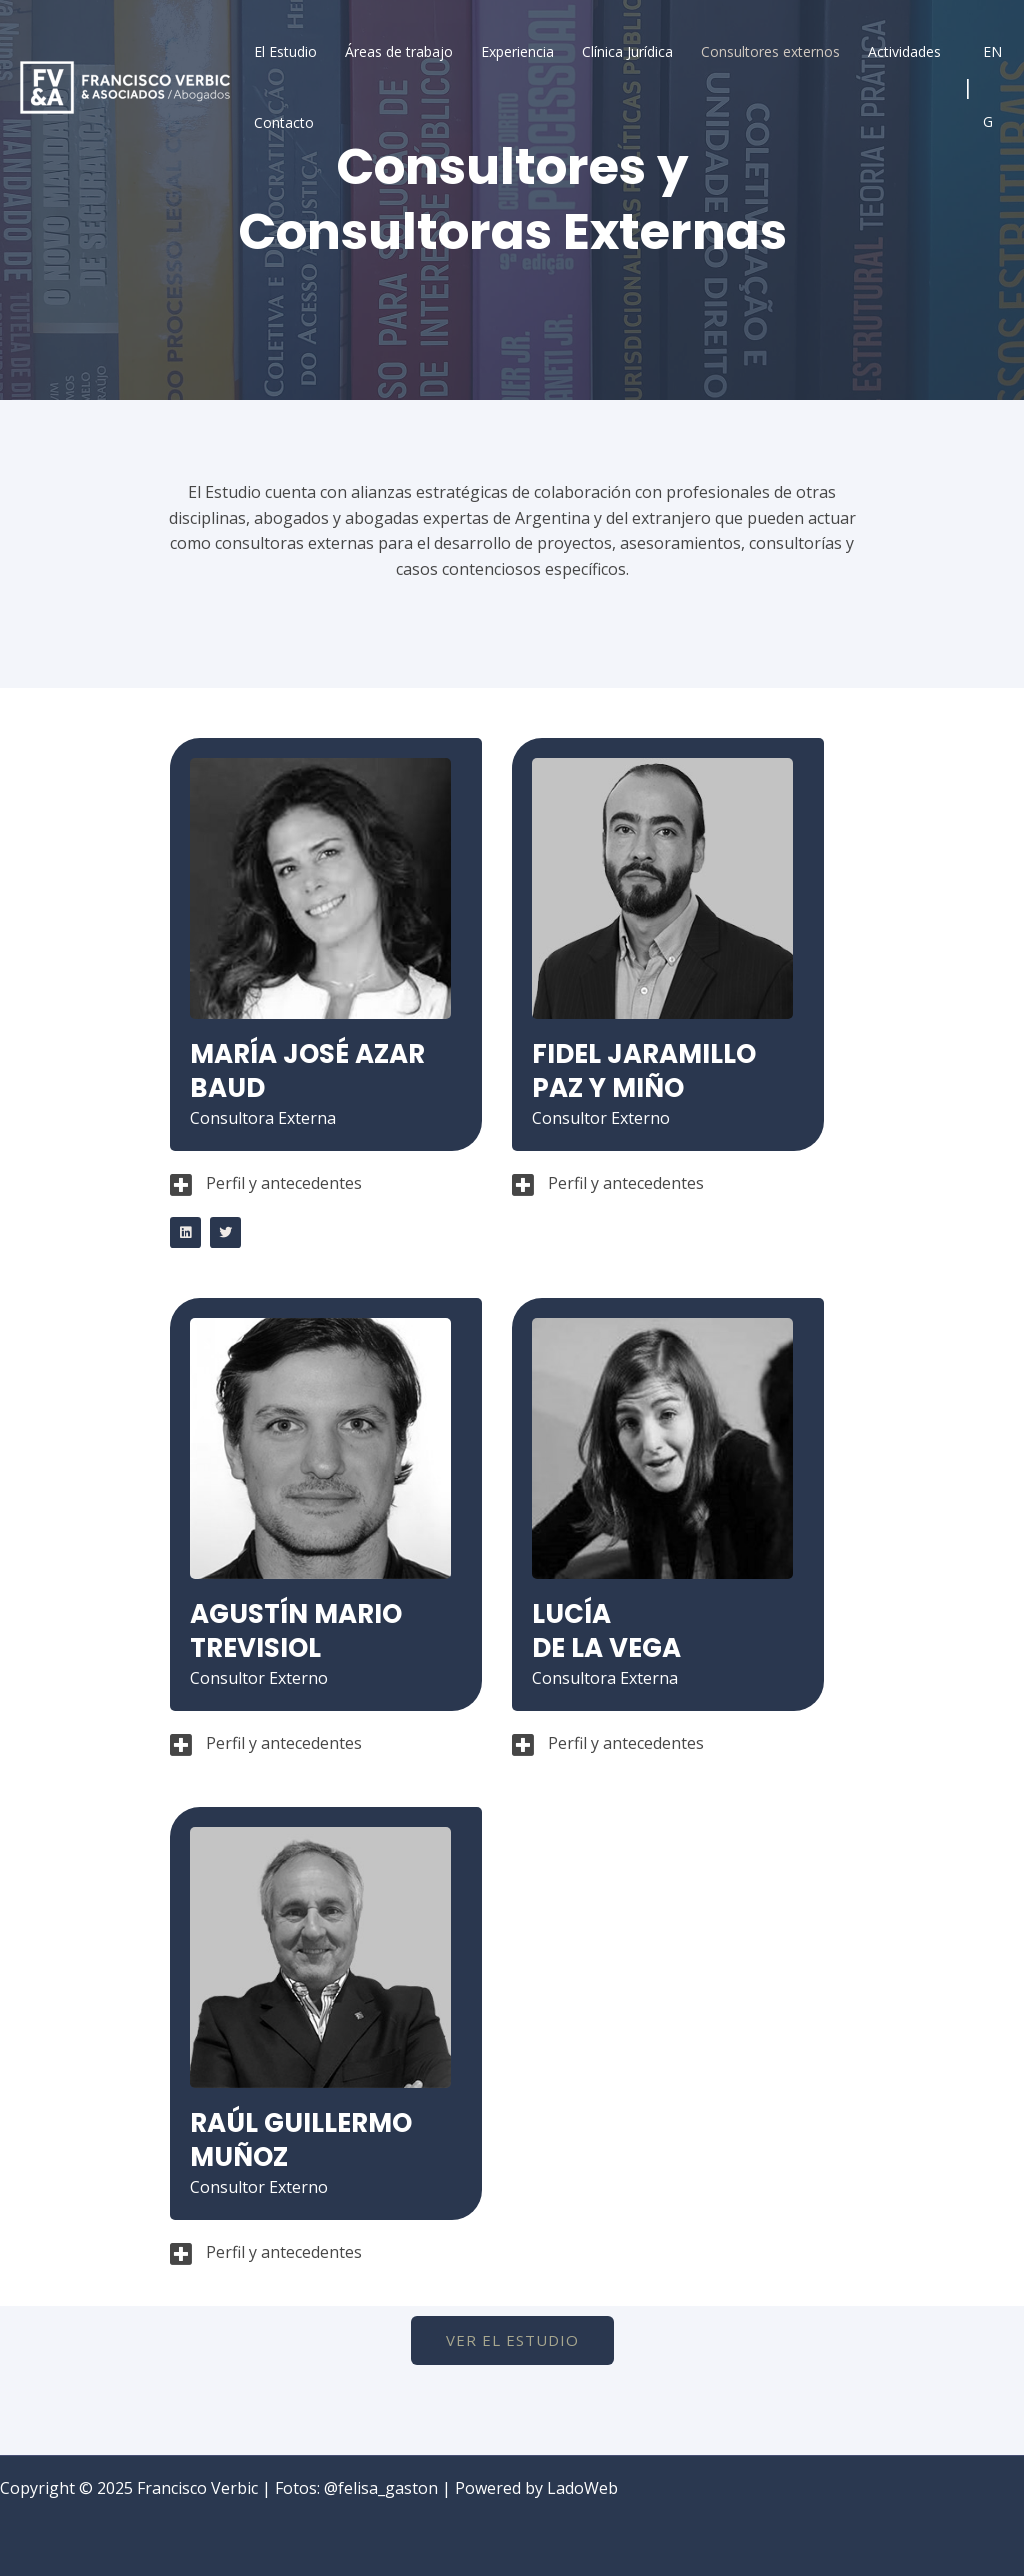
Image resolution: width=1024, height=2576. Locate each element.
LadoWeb (582, 2488)
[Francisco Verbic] (125, 85)
